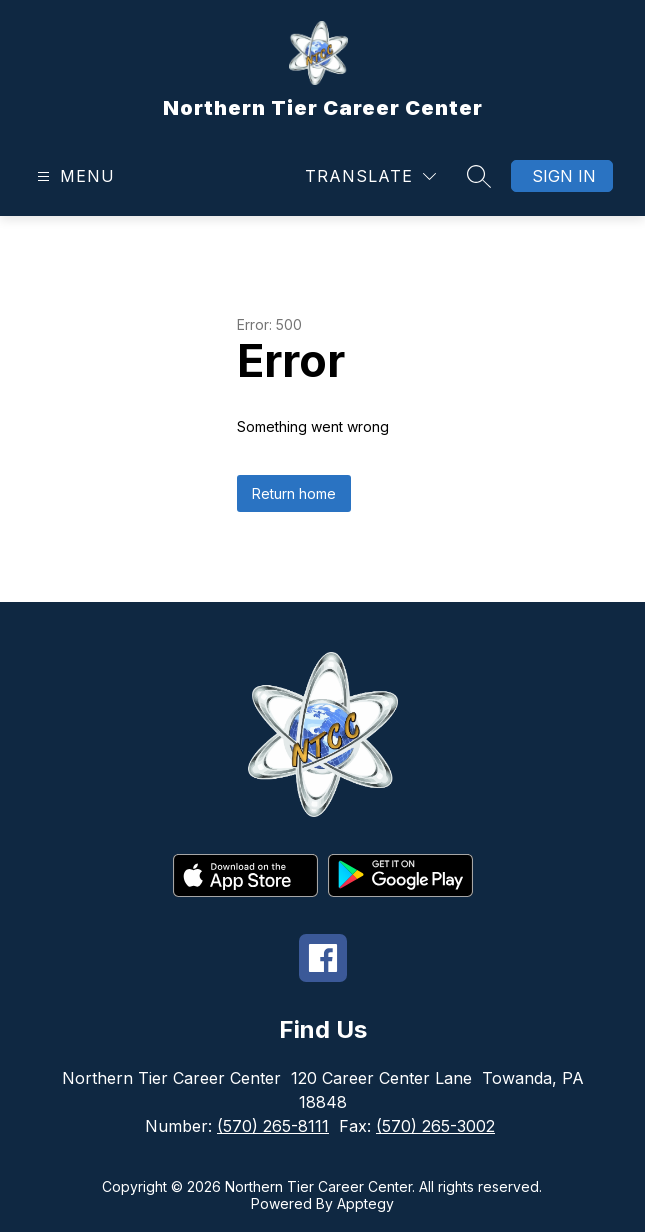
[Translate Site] (370, 176)
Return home (294, 493)
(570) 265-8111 (273, 1126)
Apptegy (365, 1203)
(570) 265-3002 (435, 1126)
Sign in (564, 176)
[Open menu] (73, 176)
